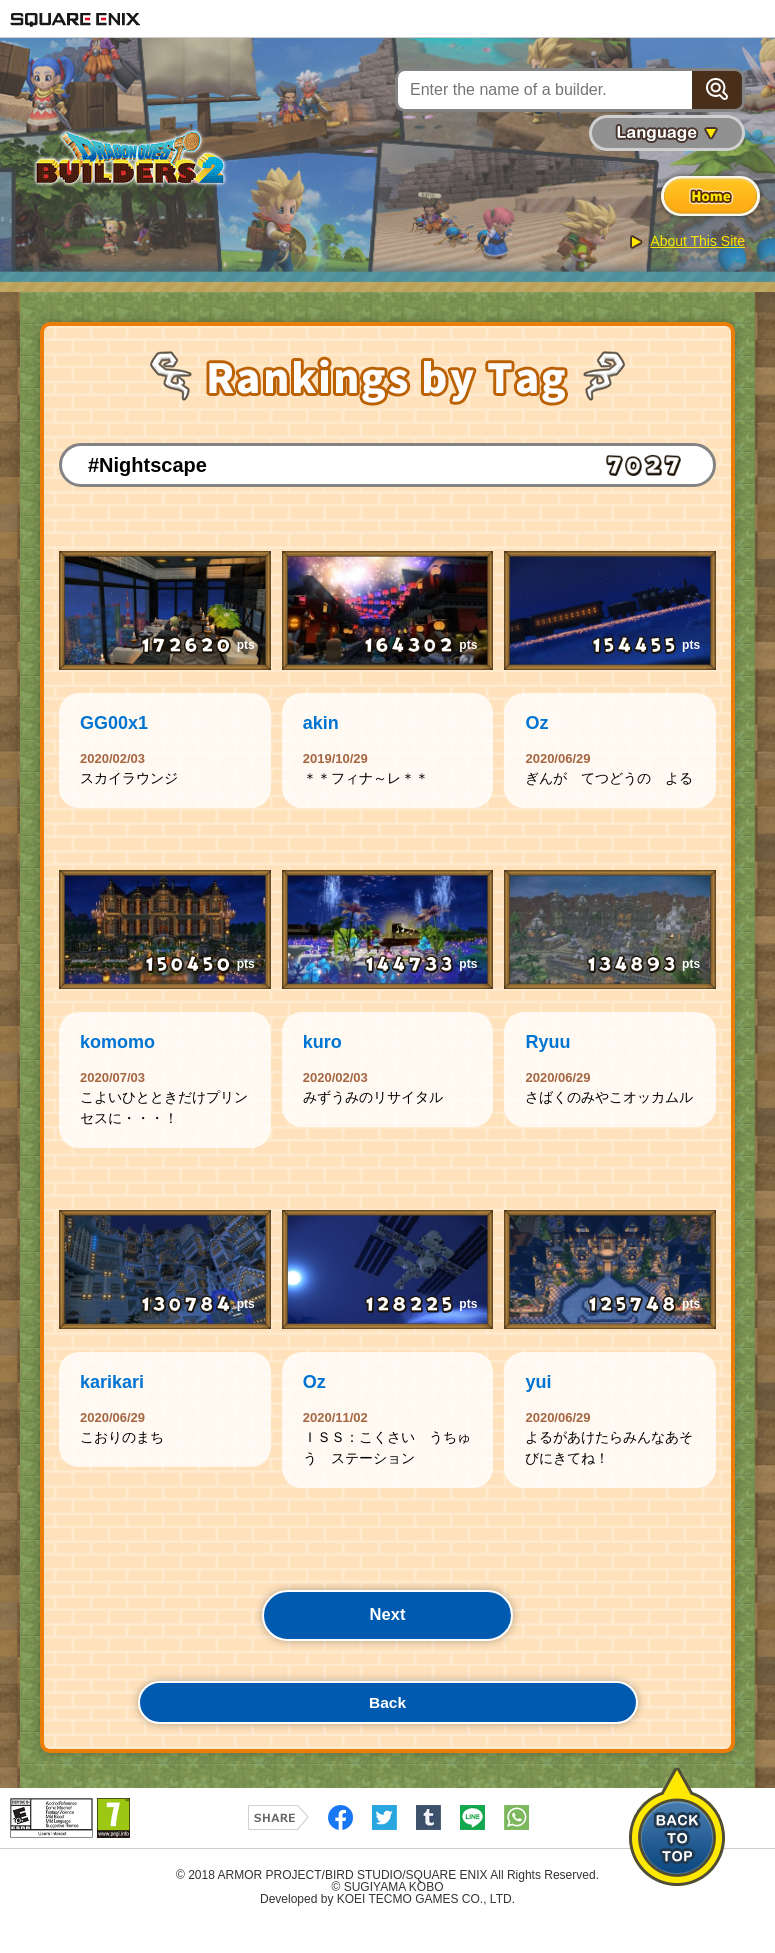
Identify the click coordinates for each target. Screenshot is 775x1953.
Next (387, 1633)
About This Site (697, 241)
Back (387, 1726)
